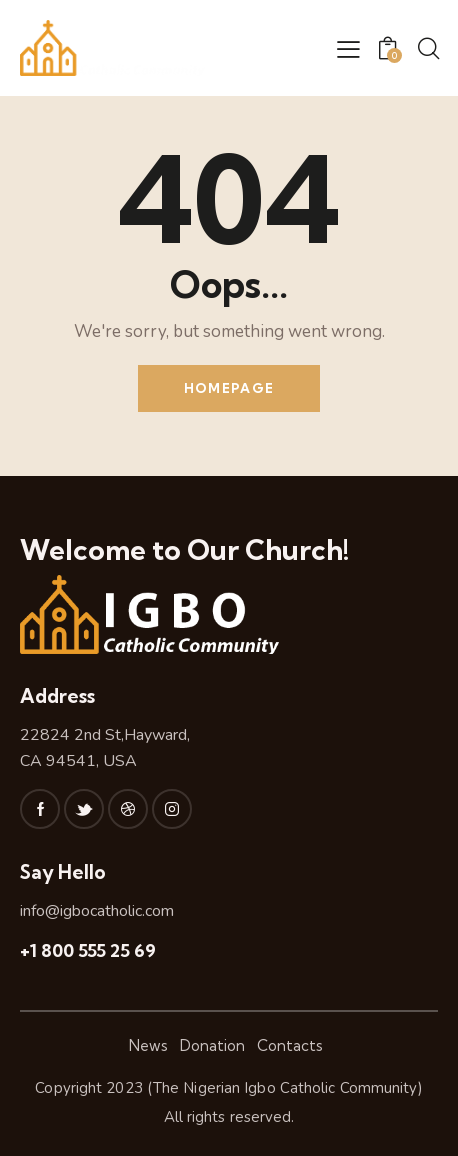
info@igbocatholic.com (97, 911)
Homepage (229, 388)
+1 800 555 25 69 (88, 950)
